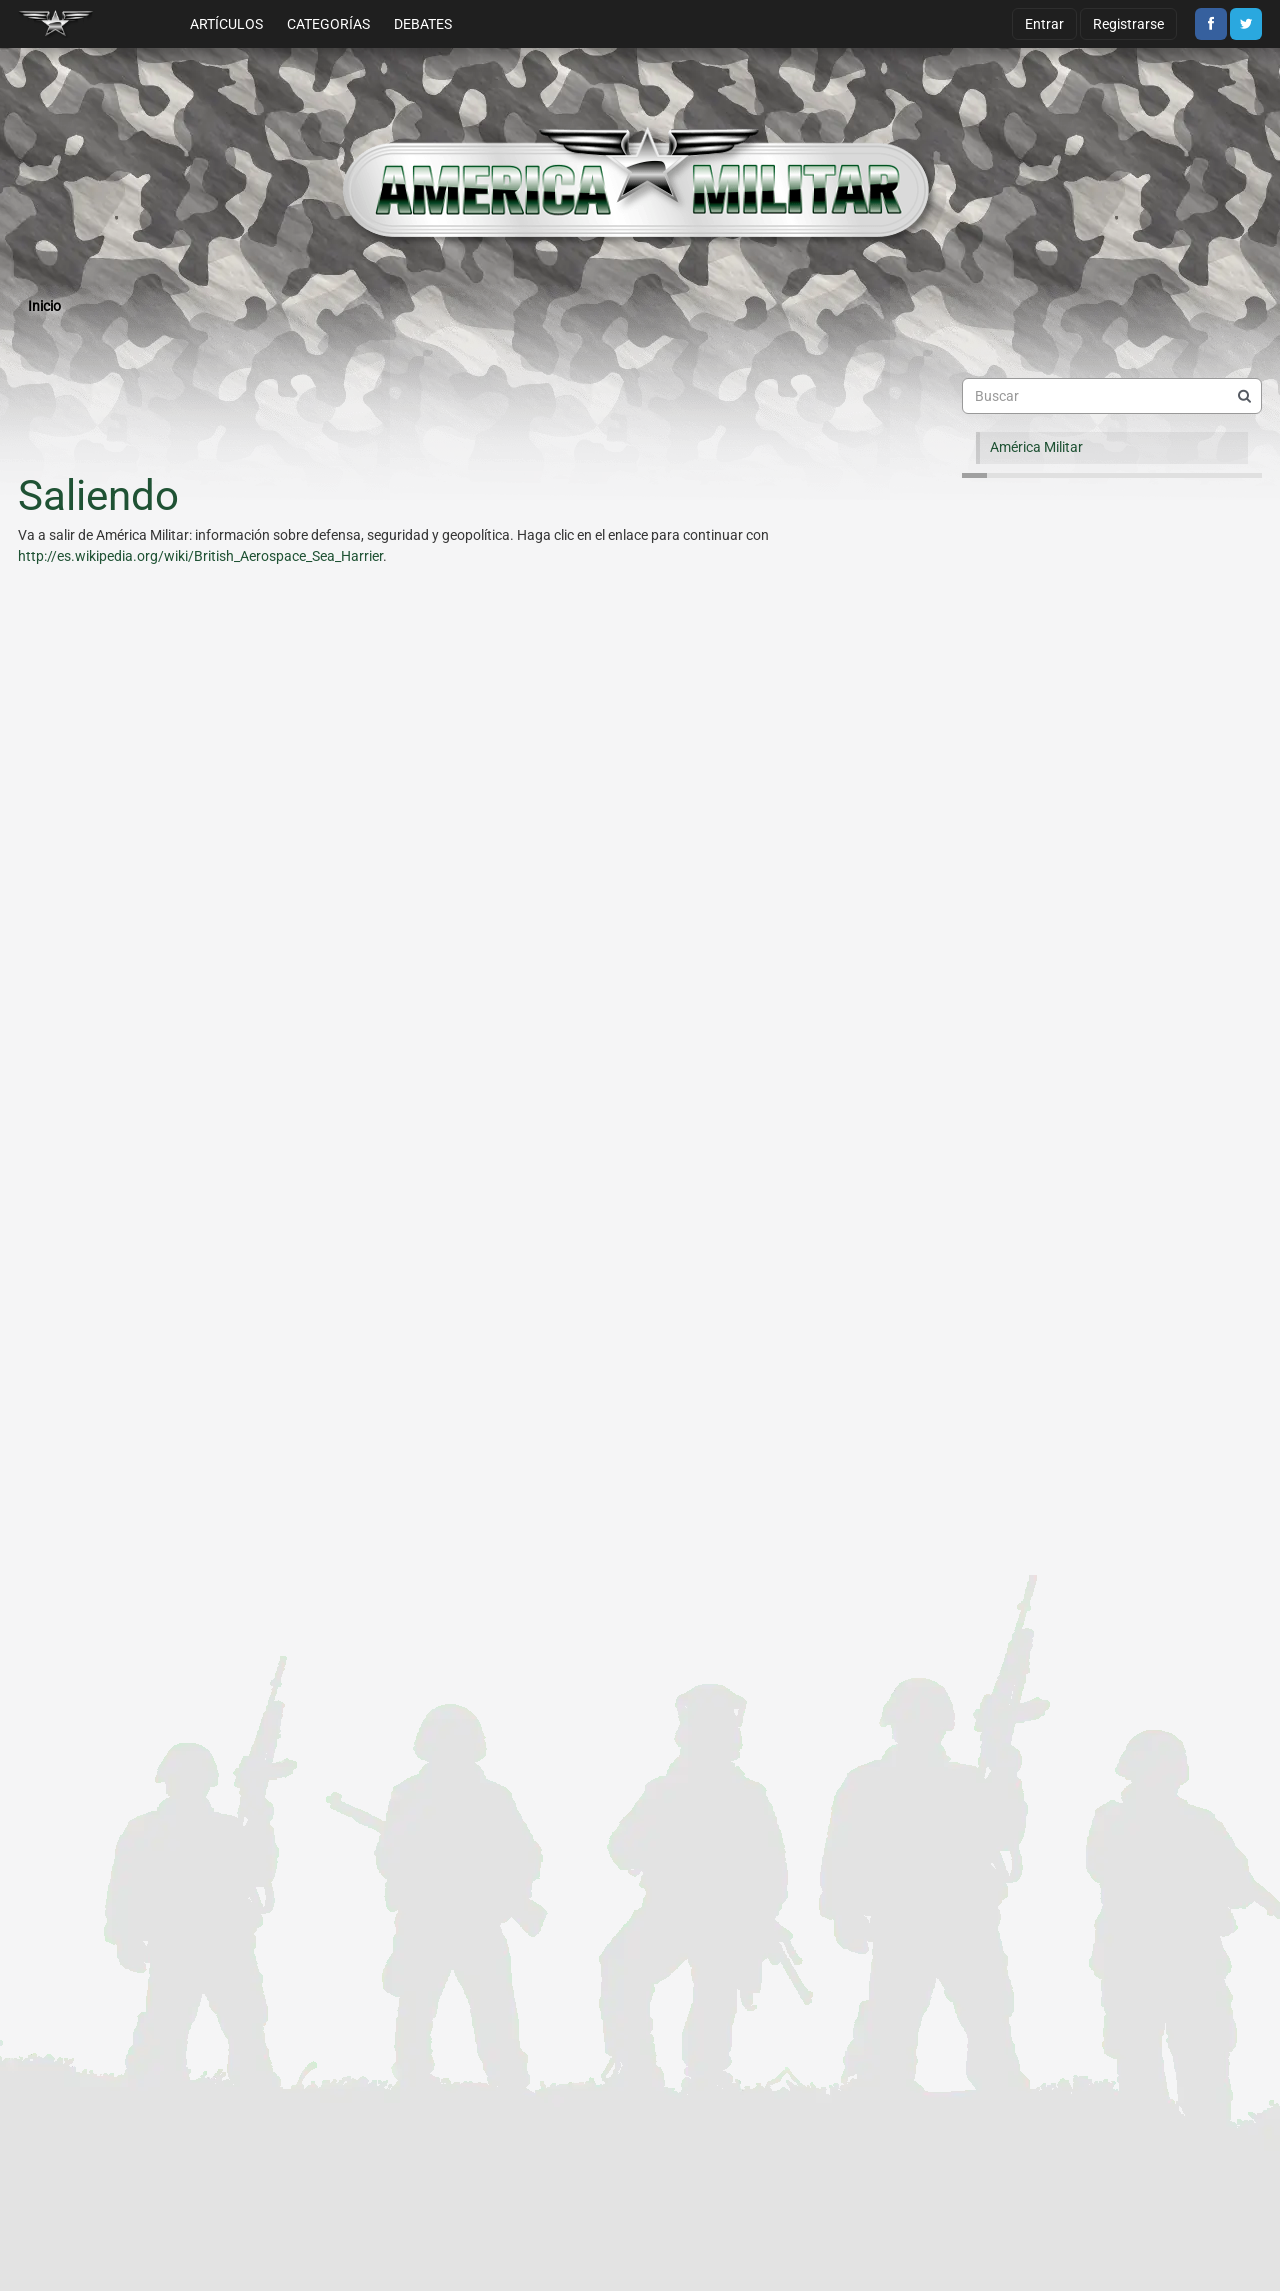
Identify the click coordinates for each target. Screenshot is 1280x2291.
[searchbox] (1112, 396)
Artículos (226, 24)
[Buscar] (1244, 396)
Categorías (328, 24)
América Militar (1036, 447)
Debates (423, 24)
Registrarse (1128, 24)
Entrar (1044, 24)
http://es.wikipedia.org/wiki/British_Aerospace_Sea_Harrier (200, 556)
